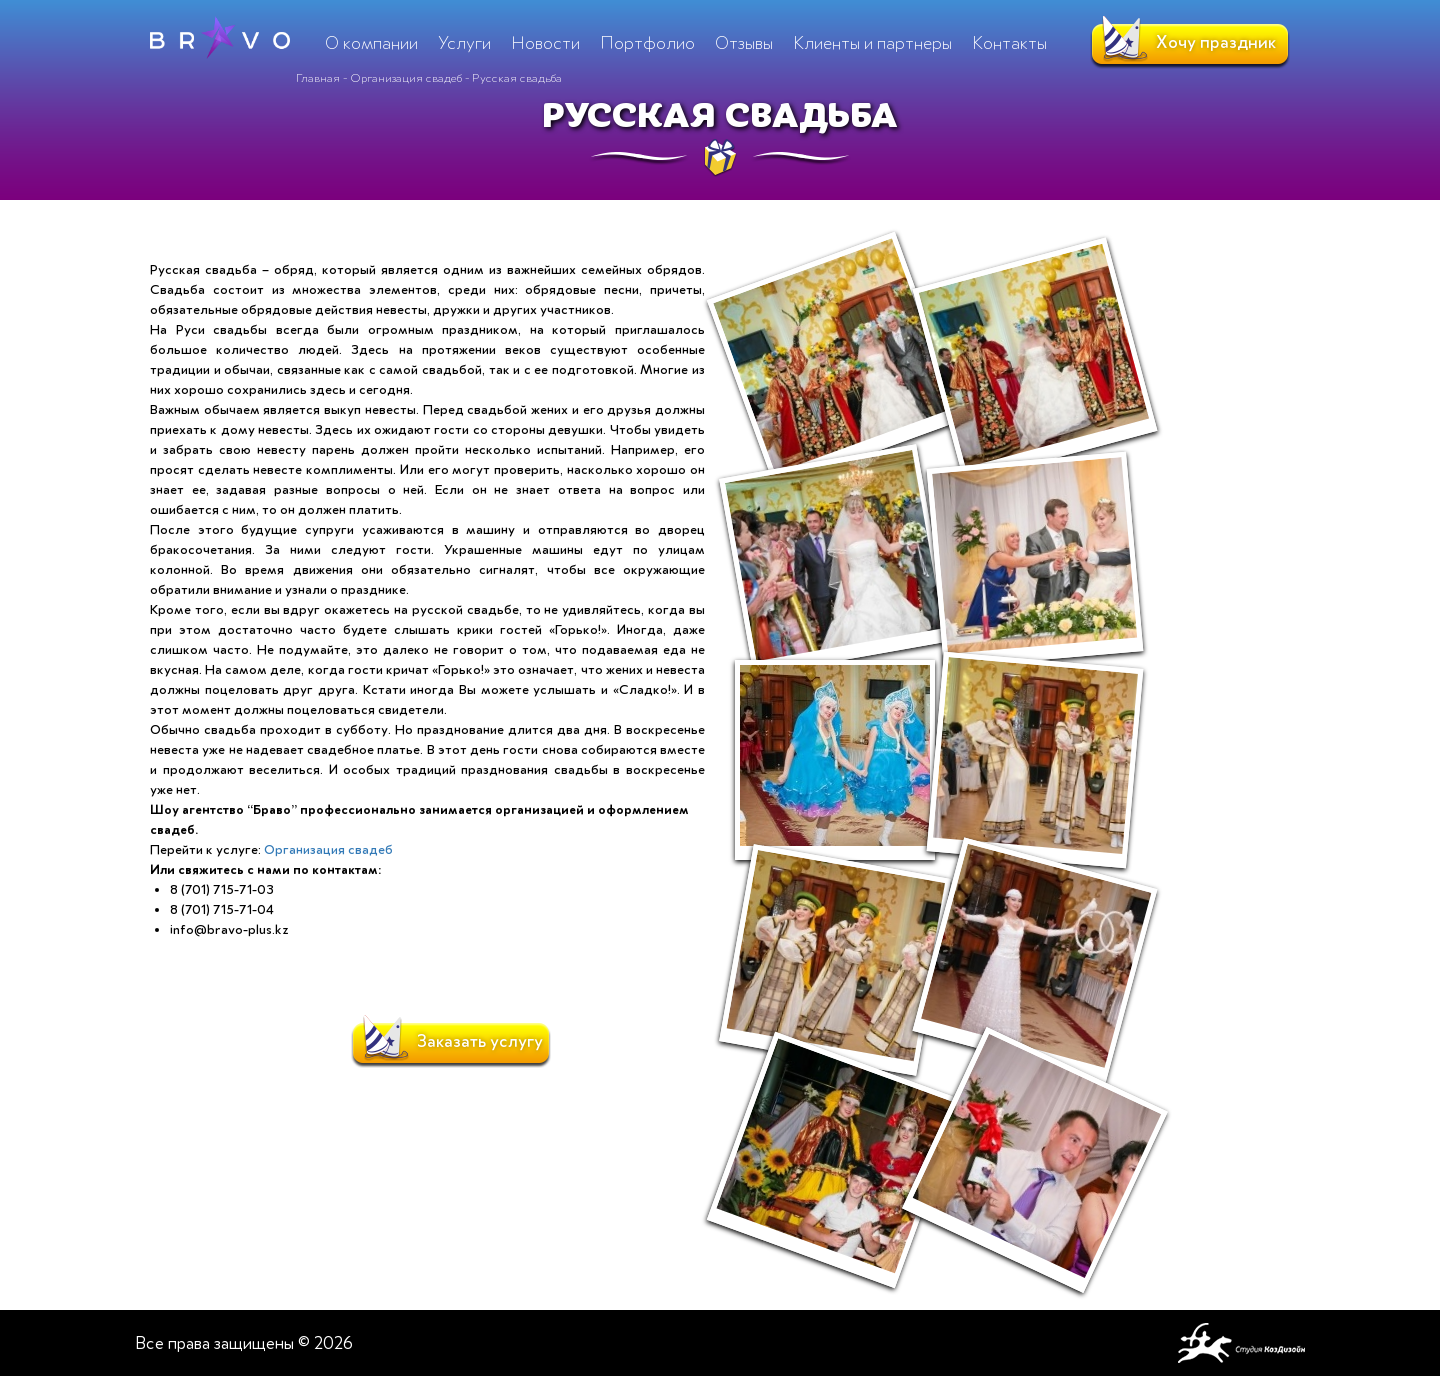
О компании (371, 43)
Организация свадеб (406, 78)
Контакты (1009, 43)
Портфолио (647, 43)
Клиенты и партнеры (872, 43)
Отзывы (744, 43)
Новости (545, 43)
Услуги (464, 43)
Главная (318, 78)
